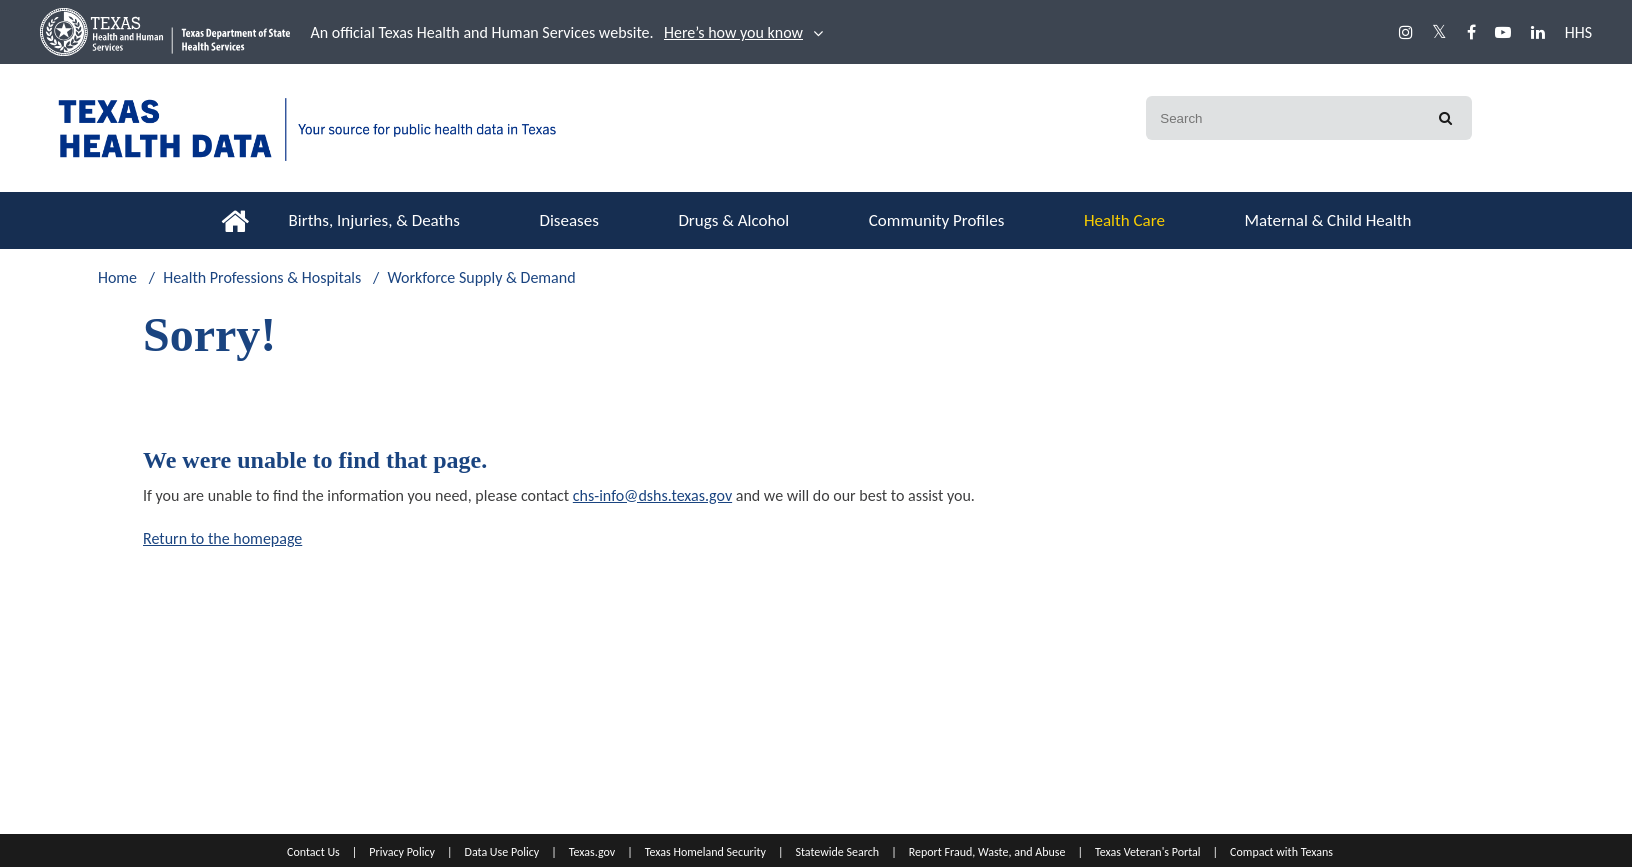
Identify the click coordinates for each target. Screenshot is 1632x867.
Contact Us (313, 852)
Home (117, 277)
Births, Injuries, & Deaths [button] (374, 220)
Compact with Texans (1281, 852)
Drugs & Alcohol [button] (733, 220)
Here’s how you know (733, 32)
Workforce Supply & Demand (481, 277)
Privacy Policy (402, 852)
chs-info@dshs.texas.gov (652, 495)
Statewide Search (837, 852)
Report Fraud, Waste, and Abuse (987, 852)
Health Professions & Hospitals (262, 277)
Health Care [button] (1124, 220)
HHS (1578, 32)
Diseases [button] (568, 220)
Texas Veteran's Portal (1148, 852)
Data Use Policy (502, 852)
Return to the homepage (222, 538)
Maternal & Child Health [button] (1327, 220)
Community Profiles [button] (937, 220)
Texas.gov (592, 852)
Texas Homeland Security (705, 852)
